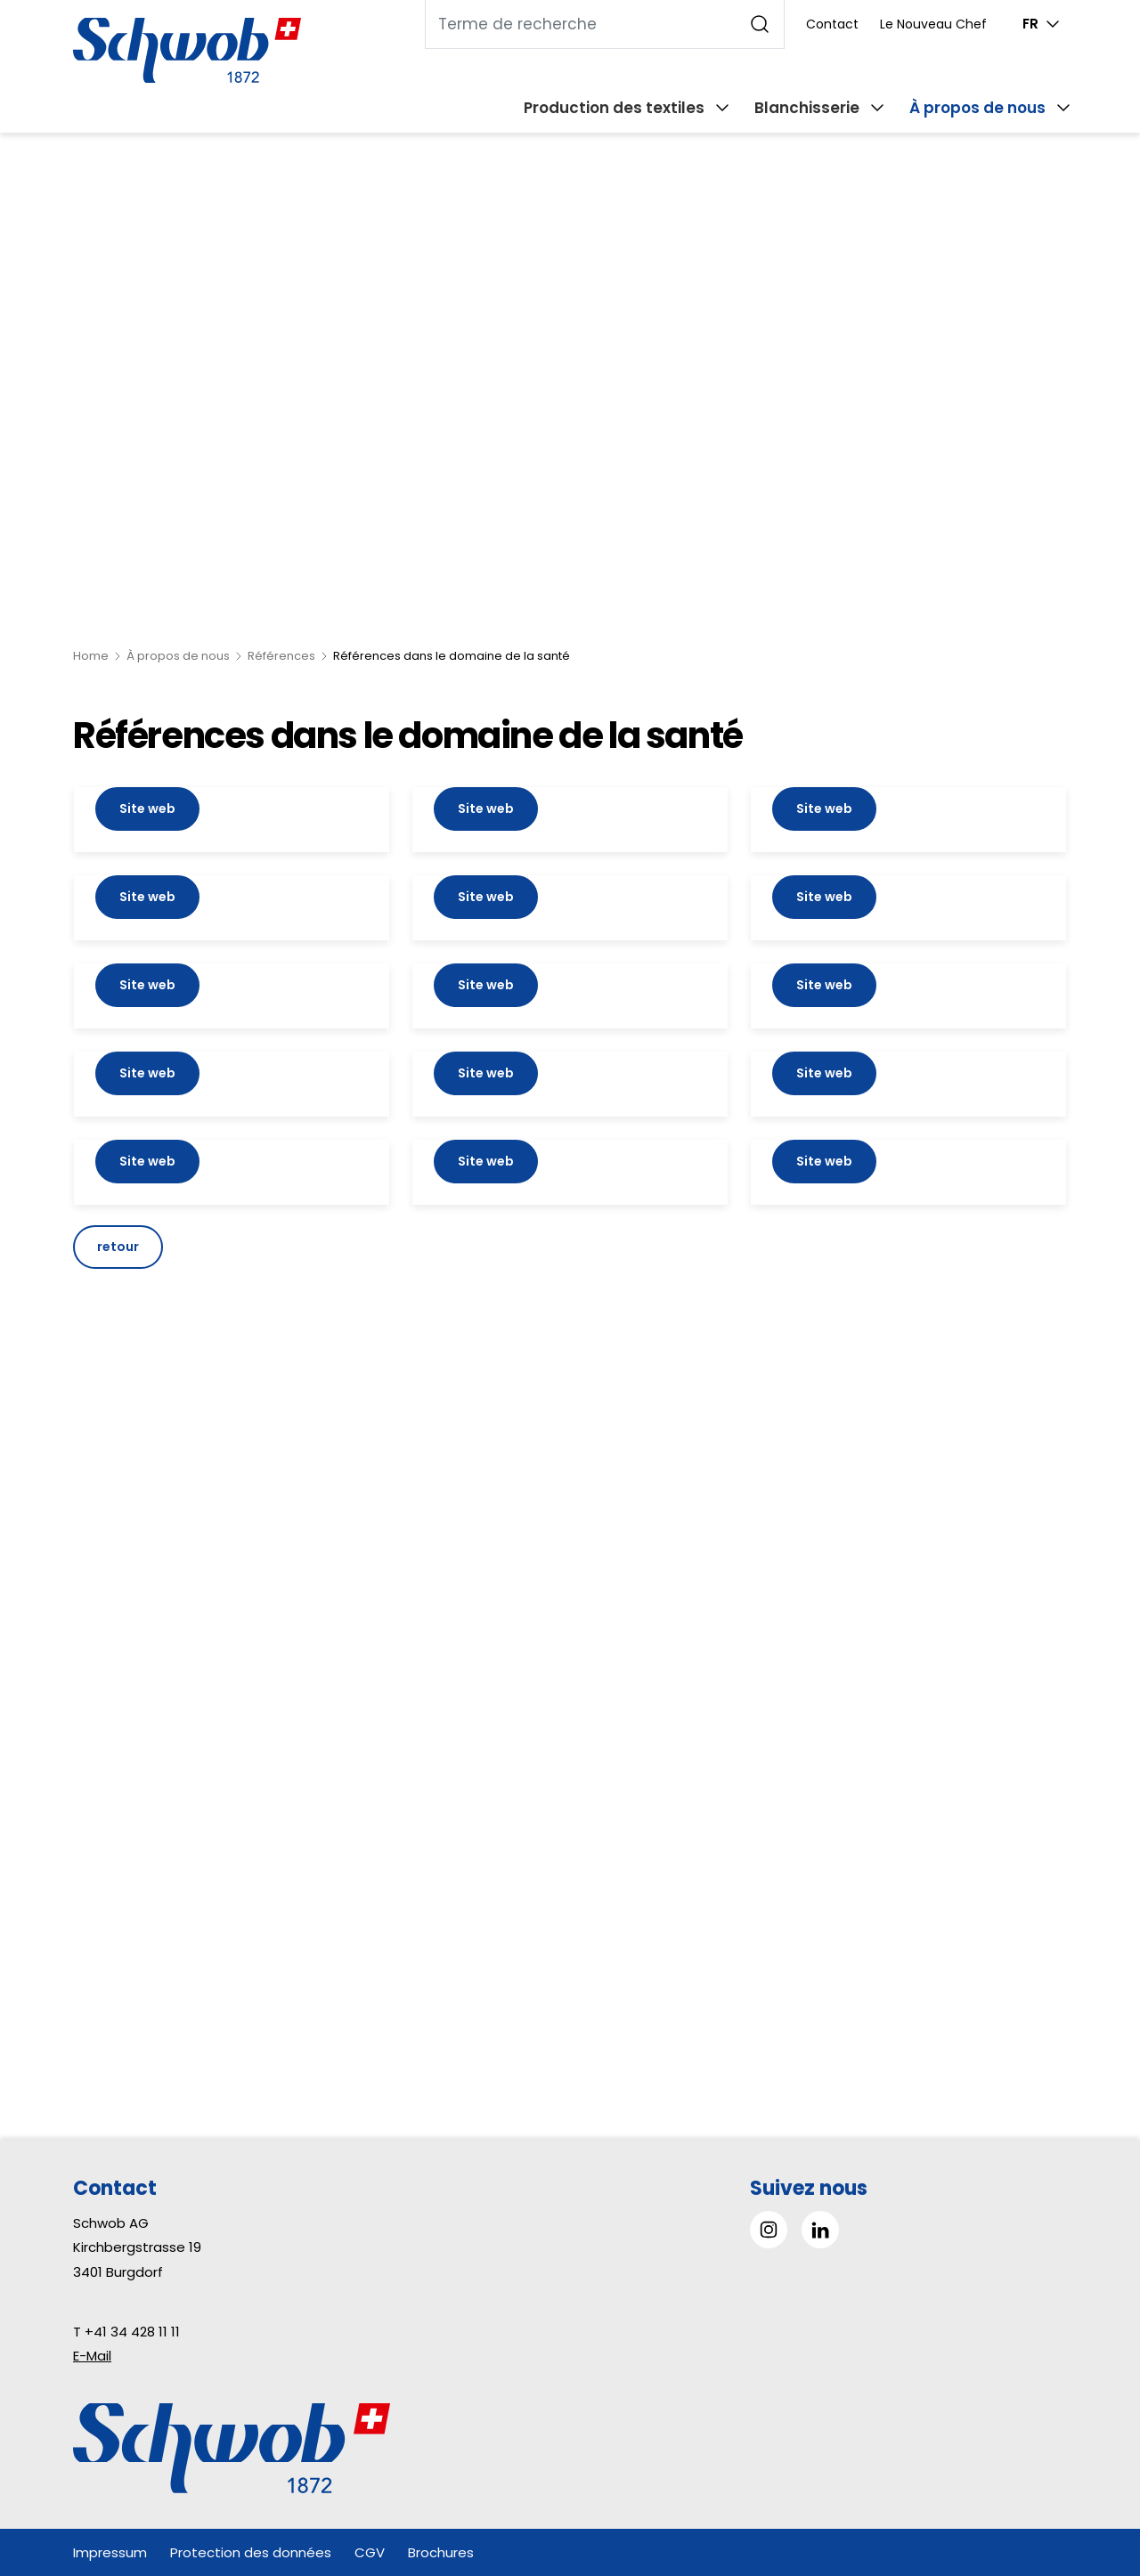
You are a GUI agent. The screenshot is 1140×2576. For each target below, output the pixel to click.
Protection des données (250, 2552)
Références (281, 655)
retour (118, 1246)
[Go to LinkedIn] (820, 2229)
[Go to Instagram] (768, 2229)
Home (91, 655)
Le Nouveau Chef (933, 24)
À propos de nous (178, 655)
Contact (832, 24)
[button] (1086, 2464)
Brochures (441, 2552)
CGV (369, 2552)
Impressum (110, 2552)
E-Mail (92, 2355)
